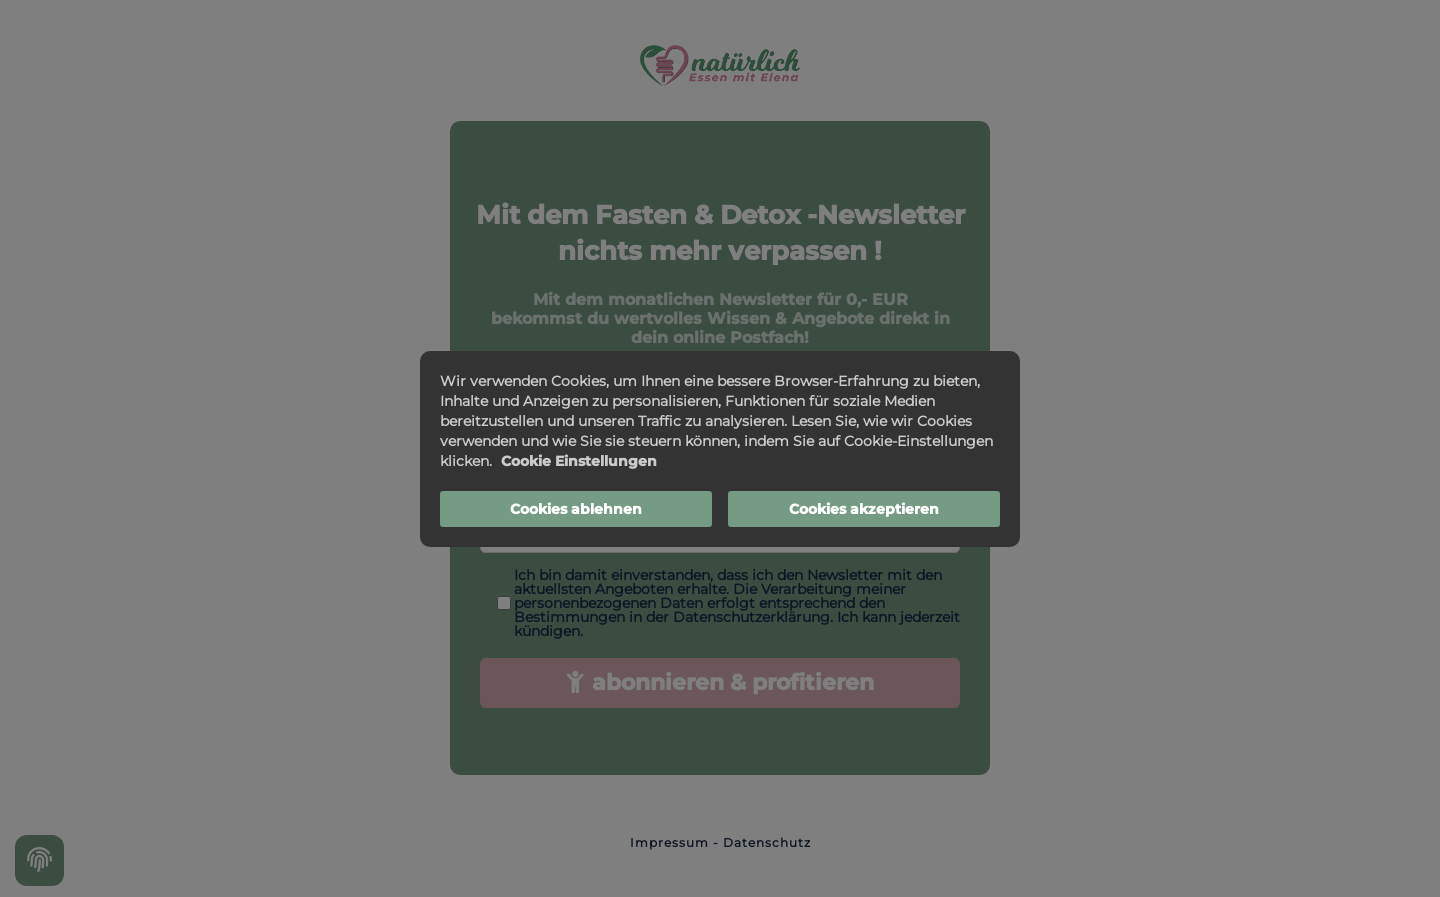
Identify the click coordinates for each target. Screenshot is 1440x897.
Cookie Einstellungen (579, 461)
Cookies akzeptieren (864, 509)
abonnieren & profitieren (720, 682)
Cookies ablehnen (576, 509)
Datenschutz (767, 842)
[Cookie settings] (39, 860)
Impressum (669, 842)
